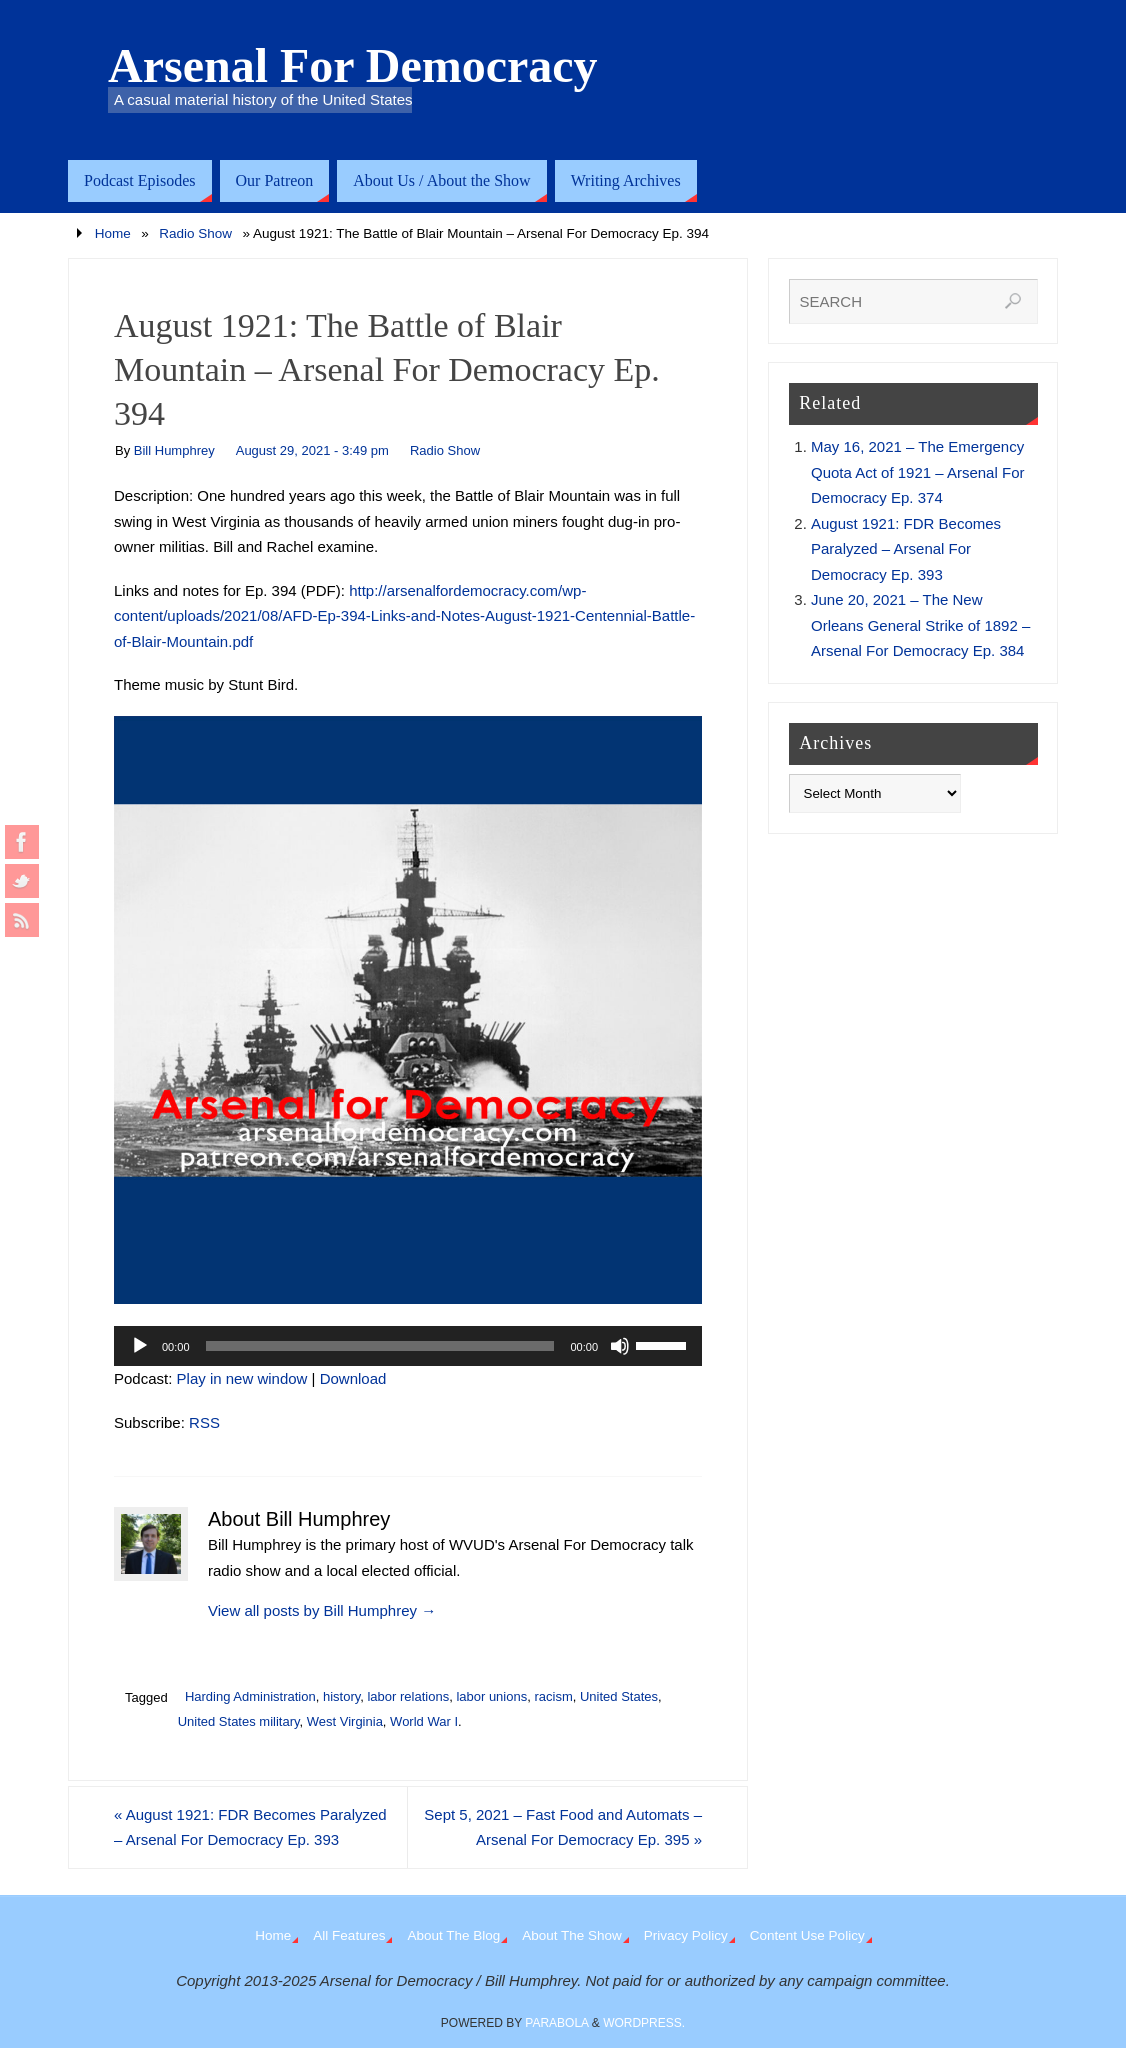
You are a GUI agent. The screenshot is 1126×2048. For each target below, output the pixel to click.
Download (353, 1378)
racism (553, 1696)
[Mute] (620, 1346)
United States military (239, 1721)
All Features (349, 1935)
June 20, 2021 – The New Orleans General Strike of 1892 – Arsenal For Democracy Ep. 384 (920, 625)
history (341, 1696)
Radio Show (195, 233)
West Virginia (345, 1721)
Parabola (556, 2023)
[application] (408, 1346)
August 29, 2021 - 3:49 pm (312, 450)
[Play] (140, 1346)
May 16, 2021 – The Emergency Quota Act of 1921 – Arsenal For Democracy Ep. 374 (917, 472)
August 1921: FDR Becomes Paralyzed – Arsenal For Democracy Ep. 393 (250, 1827)
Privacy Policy (686, 1935)
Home (113, 233)
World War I (424, 1721)
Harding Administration (250, 1696)
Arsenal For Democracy (353, 66)
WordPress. (644, 2023)
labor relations (408, 1696)
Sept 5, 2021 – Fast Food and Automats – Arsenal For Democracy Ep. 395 (563, 1827)
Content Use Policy (807, 1935)
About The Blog (453, 1935)
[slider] (380, 1346)
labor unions (491, 1696)
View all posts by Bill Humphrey (322, 1610)
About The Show (572, 1935)
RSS (204, 1422)
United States (619, 1696)
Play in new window (242, 1378)
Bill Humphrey (174, 450)
